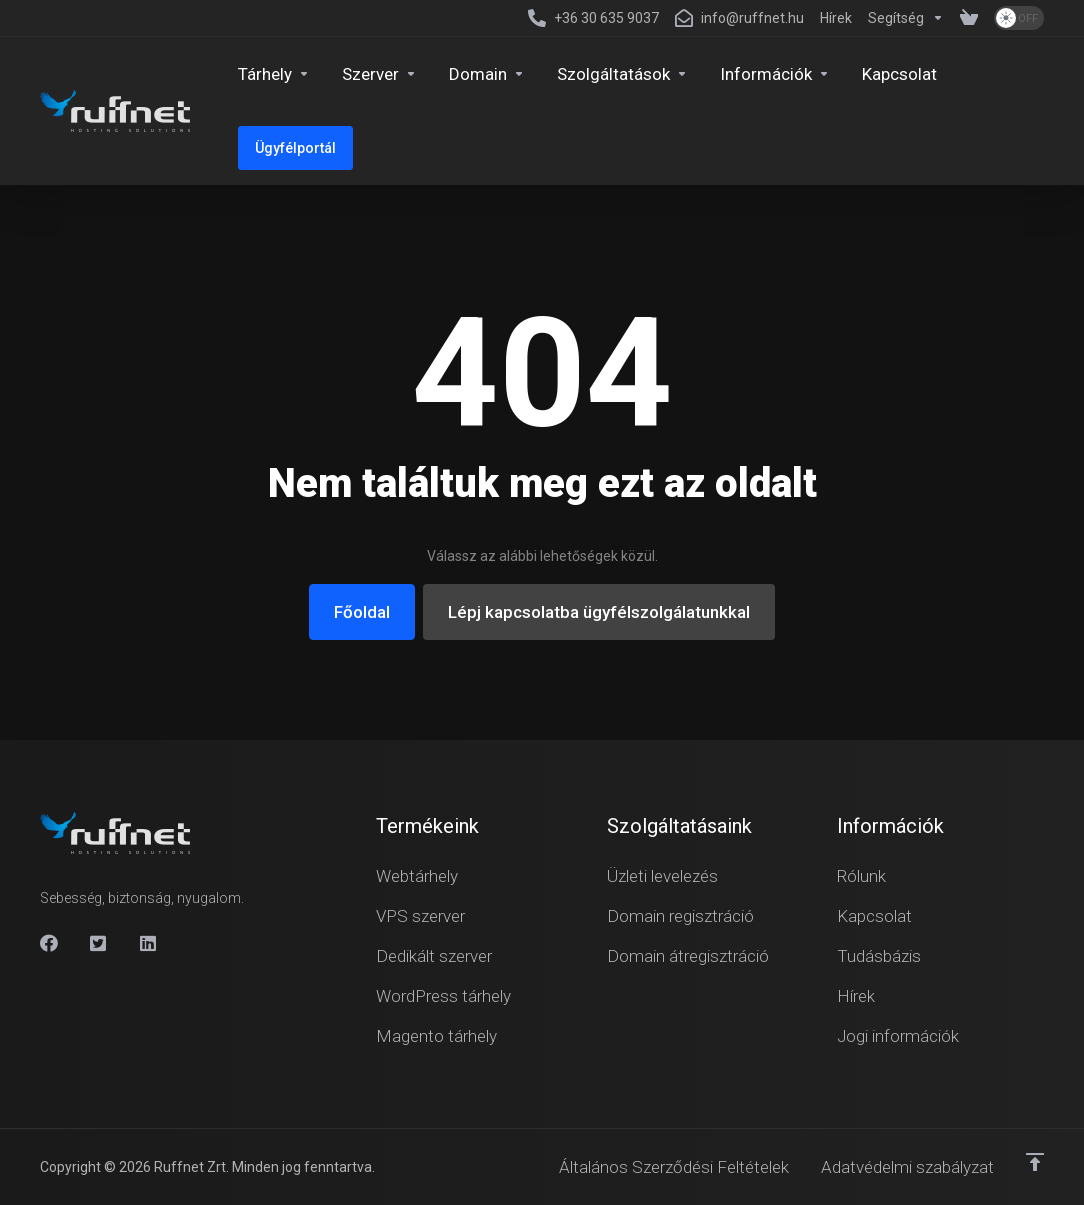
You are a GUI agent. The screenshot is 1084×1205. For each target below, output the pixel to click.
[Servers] (379, 74)
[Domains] (487, 74)
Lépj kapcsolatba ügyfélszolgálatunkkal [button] (599, 612)
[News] (836, 18)
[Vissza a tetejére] (1035, 1162)
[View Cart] (969, 18)
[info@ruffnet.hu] (739, 18)
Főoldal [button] (362, 612)
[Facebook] (49, 943)
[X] (99, 943)
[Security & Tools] (622, 74)
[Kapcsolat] (899, 74)
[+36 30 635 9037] (593, 18)
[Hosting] (274, 74)
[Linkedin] (149, 943)
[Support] (906, 18)
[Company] (775, 74)
